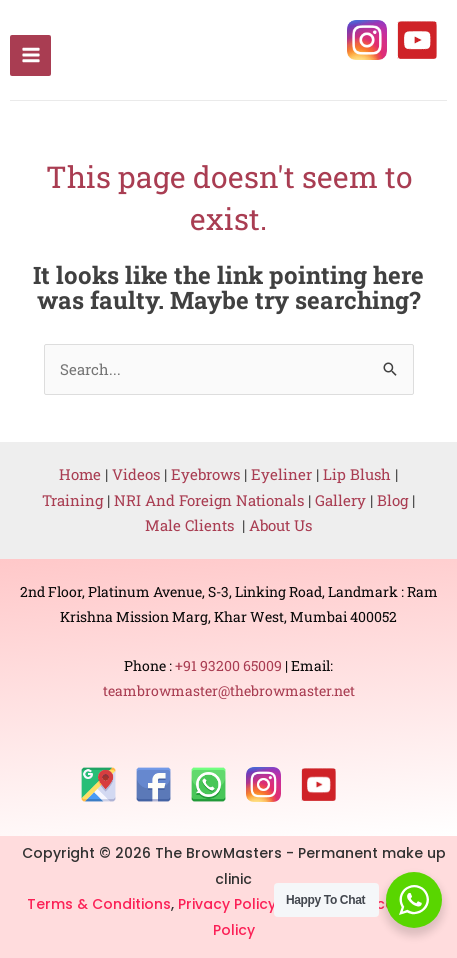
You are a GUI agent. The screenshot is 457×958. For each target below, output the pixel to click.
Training (72, 500)
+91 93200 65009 (230, 665)
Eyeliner (281, 474)
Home (80, 474)
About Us (280, 525)
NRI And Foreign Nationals (211, 500)
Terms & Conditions (99, 904)
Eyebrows (205, 474)
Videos (136, 474)
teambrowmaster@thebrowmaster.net (229, 690)
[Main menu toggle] (30, 55)
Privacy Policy (229, 904)
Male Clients (193, 525)
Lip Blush (357, 474)
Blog (392, 500)
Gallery (342, 500)
